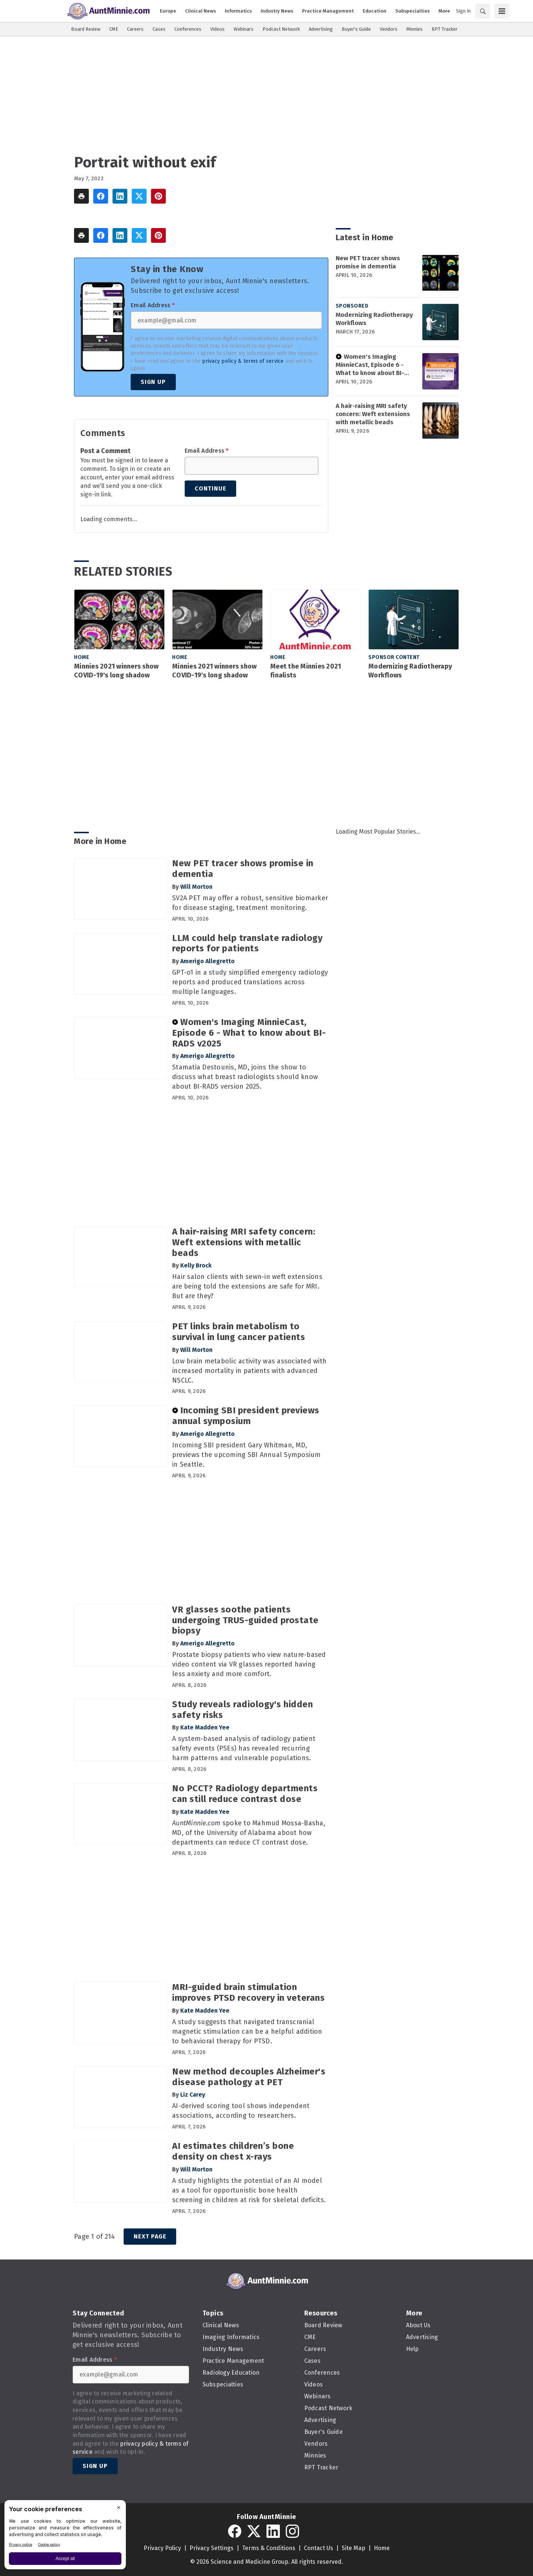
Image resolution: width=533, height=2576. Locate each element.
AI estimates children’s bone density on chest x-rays (233, 2151)
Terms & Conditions (268, 2548)
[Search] (482, 11)
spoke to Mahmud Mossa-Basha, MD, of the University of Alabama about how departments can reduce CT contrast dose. (248, 1832)
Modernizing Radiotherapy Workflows (374, 319)
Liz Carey (192, 2094)
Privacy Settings (212, 2548)
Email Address (153, 305)
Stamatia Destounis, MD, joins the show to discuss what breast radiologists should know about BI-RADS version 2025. (245, 1077)
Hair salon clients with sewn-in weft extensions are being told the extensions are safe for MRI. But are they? (247, 1286)
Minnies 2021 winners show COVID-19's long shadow (116, 670)
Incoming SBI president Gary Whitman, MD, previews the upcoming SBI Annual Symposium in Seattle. (246, 1454)
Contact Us (318, 2548)
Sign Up (153, 381)
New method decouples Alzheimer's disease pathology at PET (248, 2076)
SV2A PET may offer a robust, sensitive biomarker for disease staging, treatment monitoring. (250, 903)
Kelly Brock (196, 1265)
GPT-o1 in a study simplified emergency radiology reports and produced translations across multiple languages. (250, 982)
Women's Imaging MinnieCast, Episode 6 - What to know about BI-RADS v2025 (370, 365)
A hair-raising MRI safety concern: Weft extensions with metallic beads (373, 414)
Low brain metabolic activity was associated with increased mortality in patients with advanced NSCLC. (249, 1370)
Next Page (150, 2236)
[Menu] (502, 11)
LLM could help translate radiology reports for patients (247, 943)
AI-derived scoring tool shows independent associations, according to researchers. (240, 2111)
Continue (210, 488)
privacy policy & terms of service (243, 361)
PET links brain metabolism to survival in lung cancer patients (238, 1331)
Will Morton (196, 886)
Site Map (353, 2548)
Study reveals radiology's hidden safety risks (242, 1709)
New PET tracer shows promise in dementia (368, 262)
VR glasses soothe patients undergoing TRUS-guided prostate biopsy (245, 1620)
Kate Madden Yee (204, 1727)
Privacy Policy (162, 2548)
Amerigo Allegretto (207, 961)
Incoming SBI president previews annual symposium (245, 1415)
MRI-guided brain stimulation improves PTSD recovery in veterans (248, 1992)
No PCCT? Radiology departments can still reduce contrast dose (245, 1793)
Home (81, 657)
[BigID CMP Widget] (65, 2536)
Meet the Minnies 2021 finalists (305, 670)
